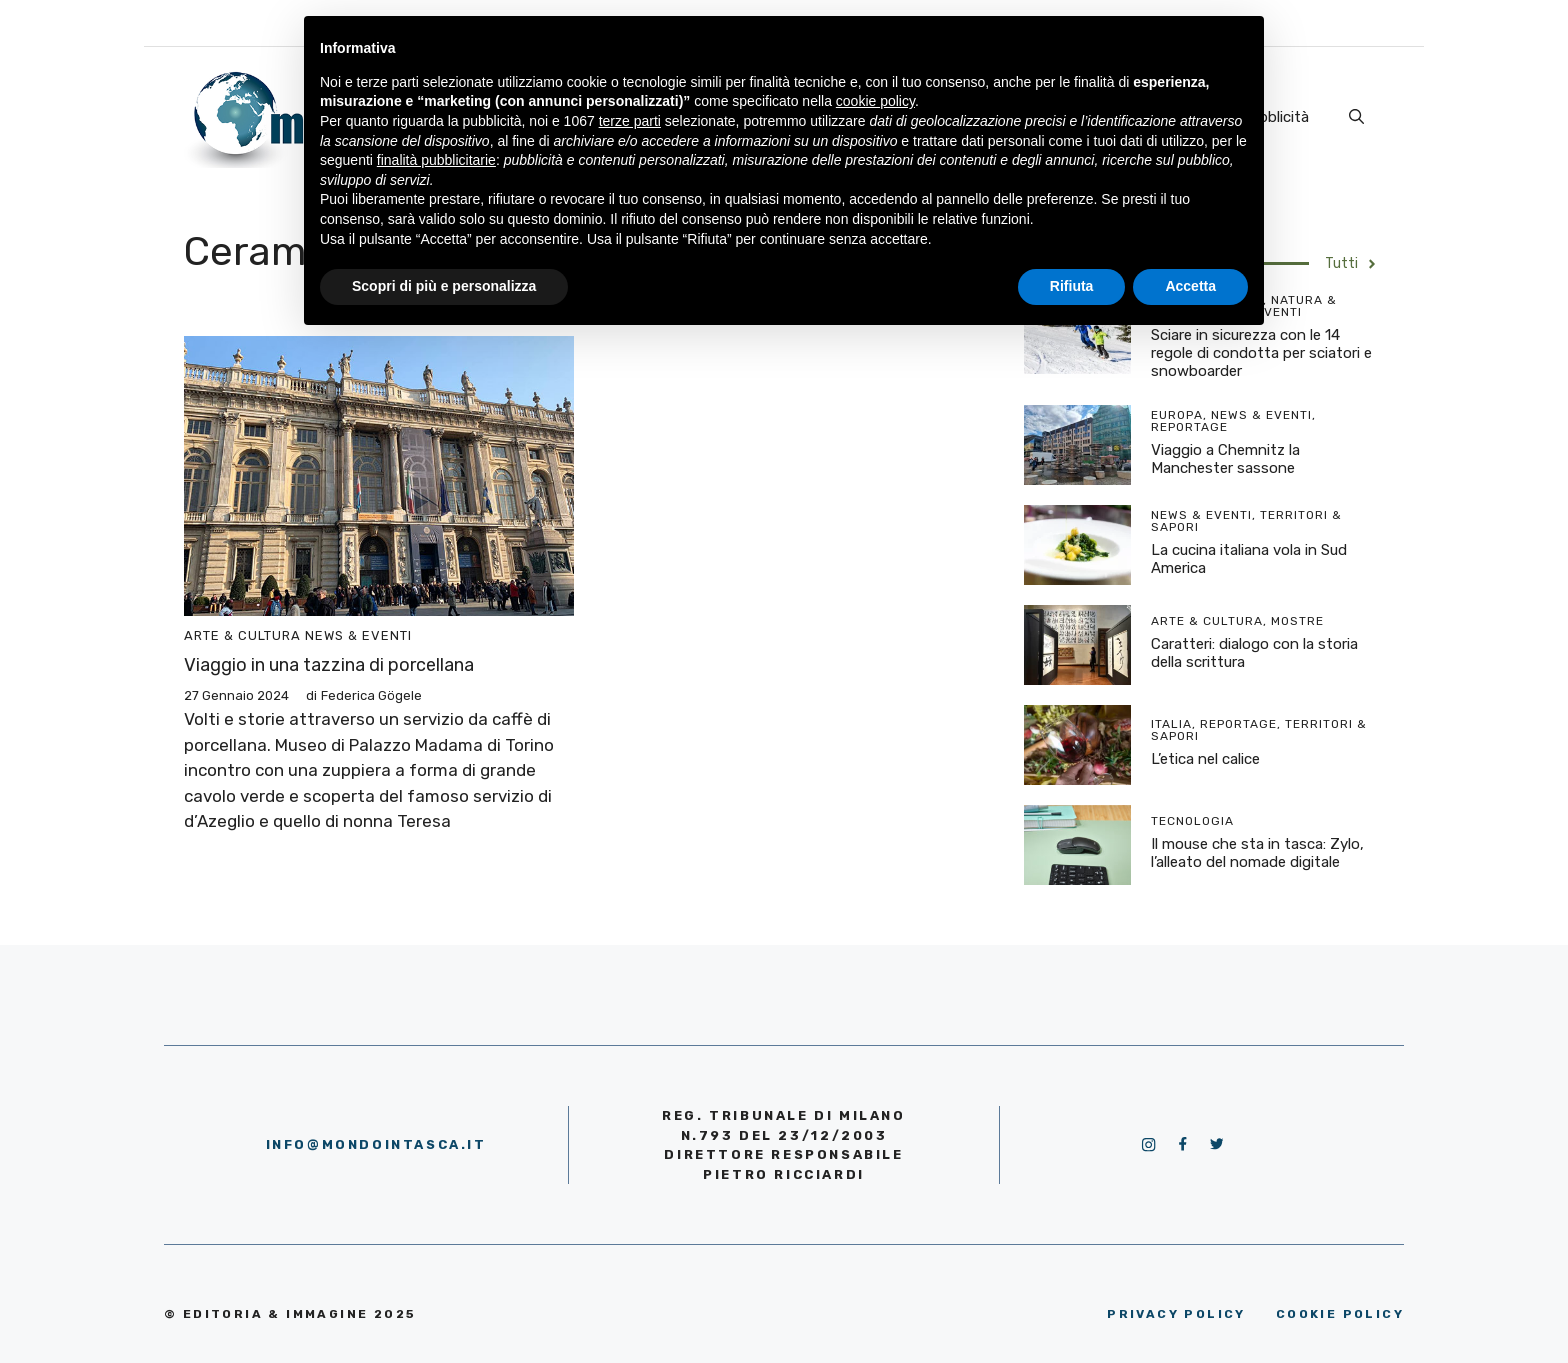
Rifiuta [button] (1072, 286)
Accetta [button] (1190, 286)
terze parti (630, 121)
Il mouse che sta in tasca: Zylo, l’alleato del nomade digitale (1257, 853)
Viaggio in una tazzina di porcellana (329, 665)
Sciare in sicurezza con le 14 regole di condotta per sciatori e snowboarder (1261, 353)
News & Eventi (358, 635)
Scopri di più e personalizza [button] (444, 286)
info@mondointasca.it (376, 1144)
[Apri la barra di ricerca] (1356, 117)
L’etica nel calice (1205, 759)
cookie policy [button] (875, 101)
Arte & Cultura (242, 635)
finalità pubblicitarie (436, 160)
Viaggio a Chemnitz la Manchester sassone (1225, 459)
